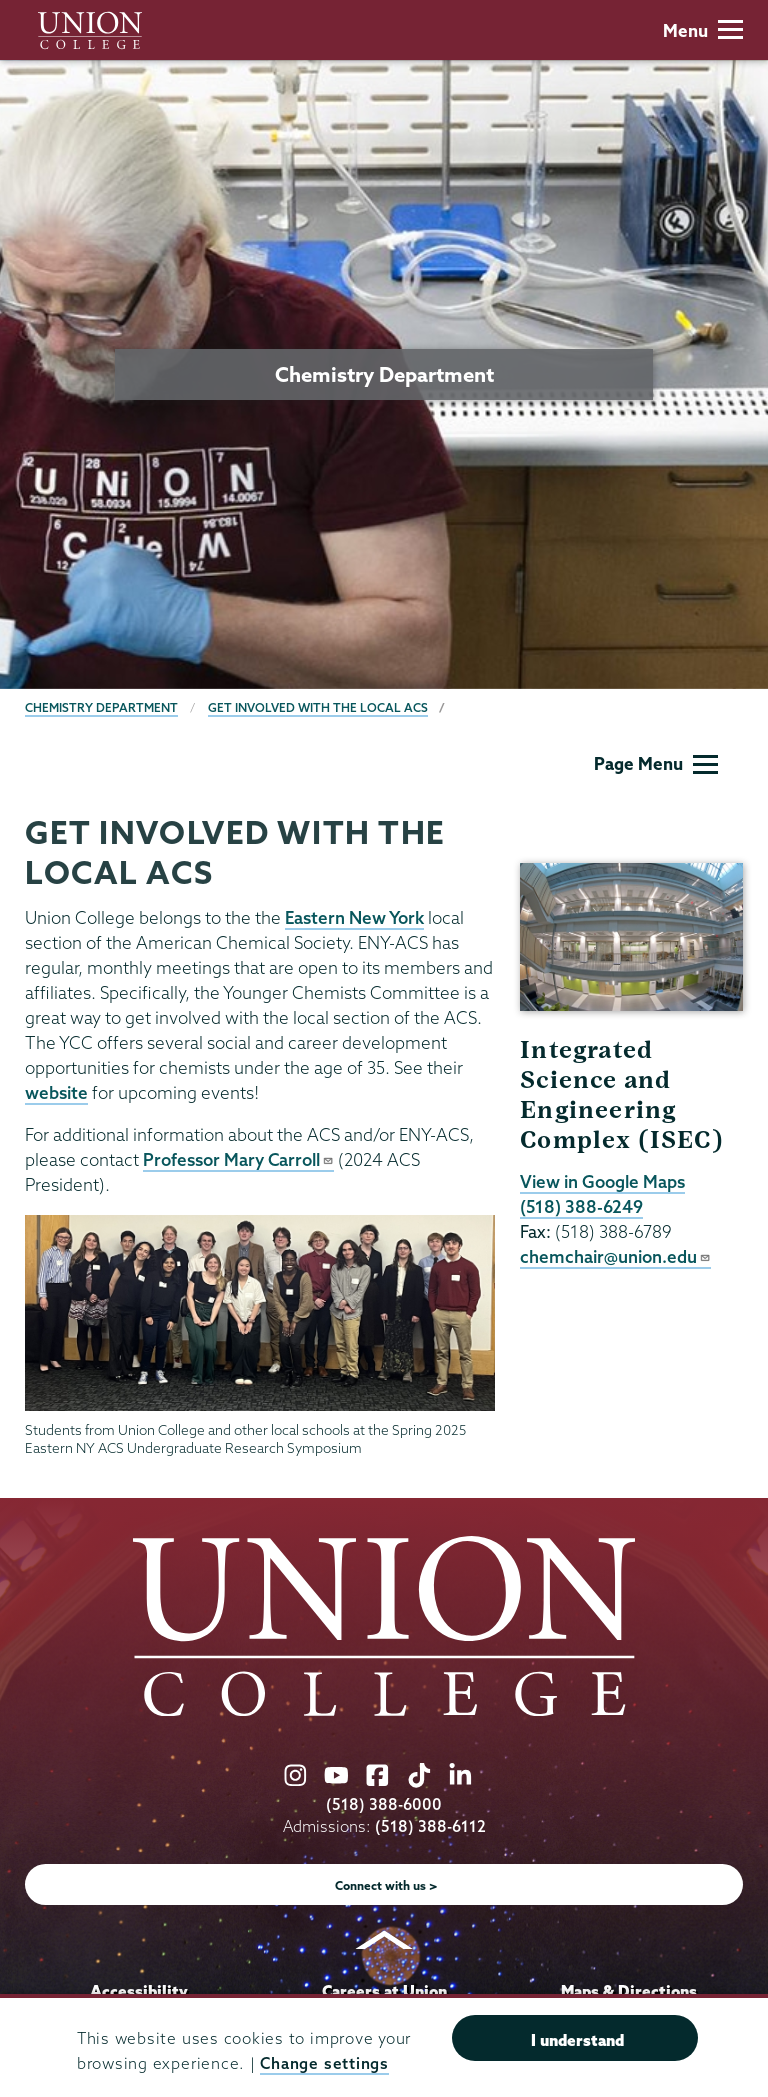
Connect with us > (386, 1885)
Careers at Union (384, 1991)
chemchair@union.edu (615, 1256)
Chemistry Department (101, 707)
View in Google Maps (602, 1181)
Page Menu (656, 763)
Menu (703, 30)
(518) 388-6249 (581, 1206)
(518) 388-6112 (430, 1826)
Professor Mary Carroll (238, 1159)
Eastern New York (354, 917)
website (56, 1092)
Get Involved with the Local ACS (318, 707)
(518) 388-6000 (384, 1804)
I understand (577, 2040)
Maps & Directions (629, 1991)
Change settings (324, 2063)
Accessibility (139, 1991)
